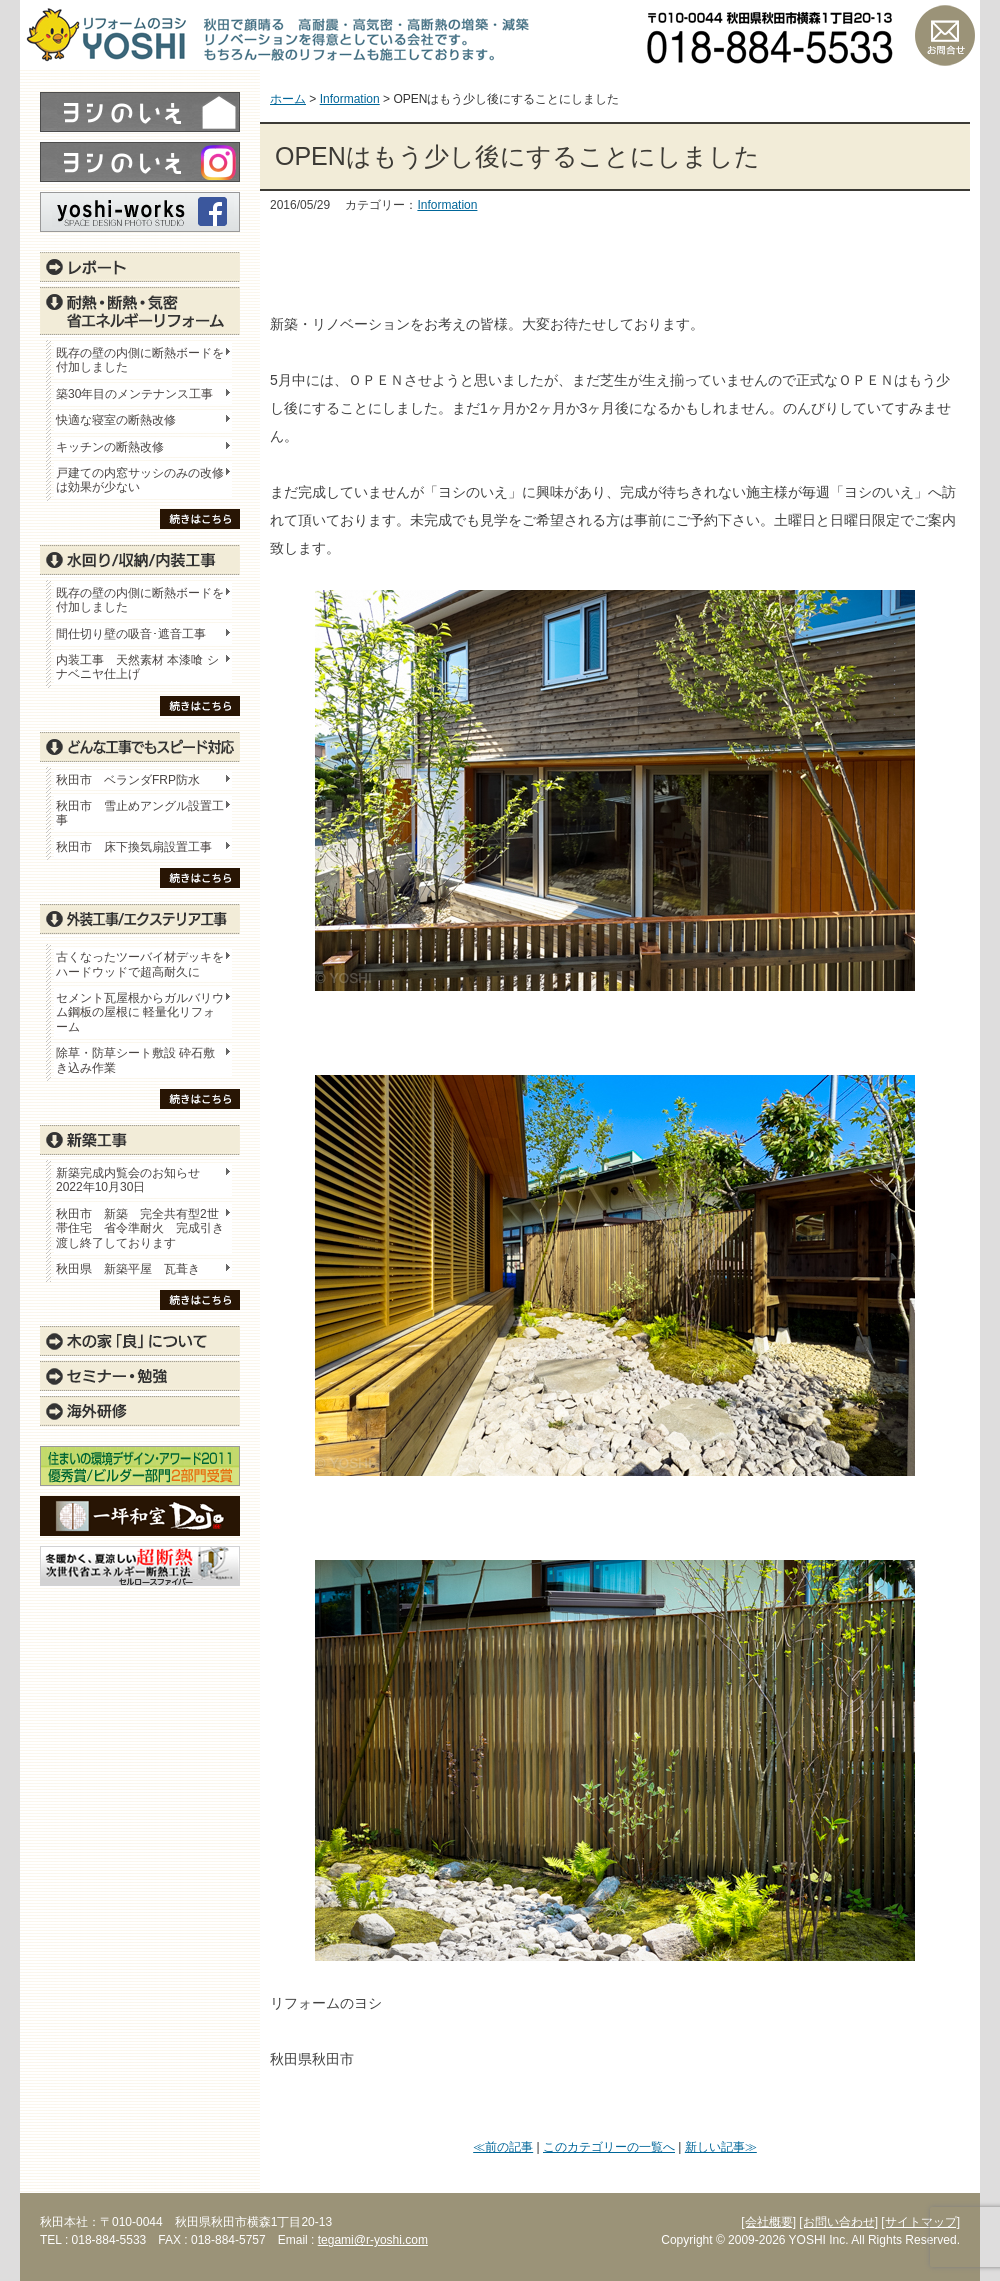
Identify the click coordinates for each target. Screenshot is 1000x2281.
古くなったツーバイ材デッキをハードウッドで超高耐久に (140, 964)
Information (447, 205)
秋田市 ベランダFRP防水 (128, 780)
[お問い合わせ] (838, 2222)
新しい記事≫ (721, 2147)
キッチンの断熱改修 (116, 447)
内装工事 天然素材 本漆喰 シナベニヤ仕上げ (137, 667)
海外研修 (140, 1411)
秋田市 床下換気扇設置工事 (134, 847)
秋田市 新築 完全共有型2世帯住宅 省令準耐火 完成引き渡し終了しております (140, 1228)
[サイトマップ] (920, 2222)
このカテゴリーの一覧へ (609, 2147)
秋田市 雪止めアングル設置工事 (140, 813)
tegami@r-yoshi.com (373, 2240)
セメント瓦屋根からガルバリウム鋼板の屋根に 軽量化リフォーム (140, 1012)
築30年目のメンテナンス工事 (134, 394)
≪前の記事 (503, 2147)
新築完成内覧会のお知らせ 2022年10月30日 (128, 1180)
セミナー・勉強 (140, 1376)
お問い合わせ (945, 35)
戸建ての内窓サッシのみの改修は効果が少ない (140, 480)
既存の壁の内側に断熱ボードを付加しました (140, 360)
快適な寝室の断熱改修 (116, 420)
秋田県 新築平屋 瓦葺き (128, 1269)
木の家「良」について (140, 1341)
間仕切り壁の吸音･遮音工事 (131, 634)
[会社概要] (768, 2222)
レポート (140, 267)
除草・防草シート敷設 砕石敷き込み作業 (135, 1060)
